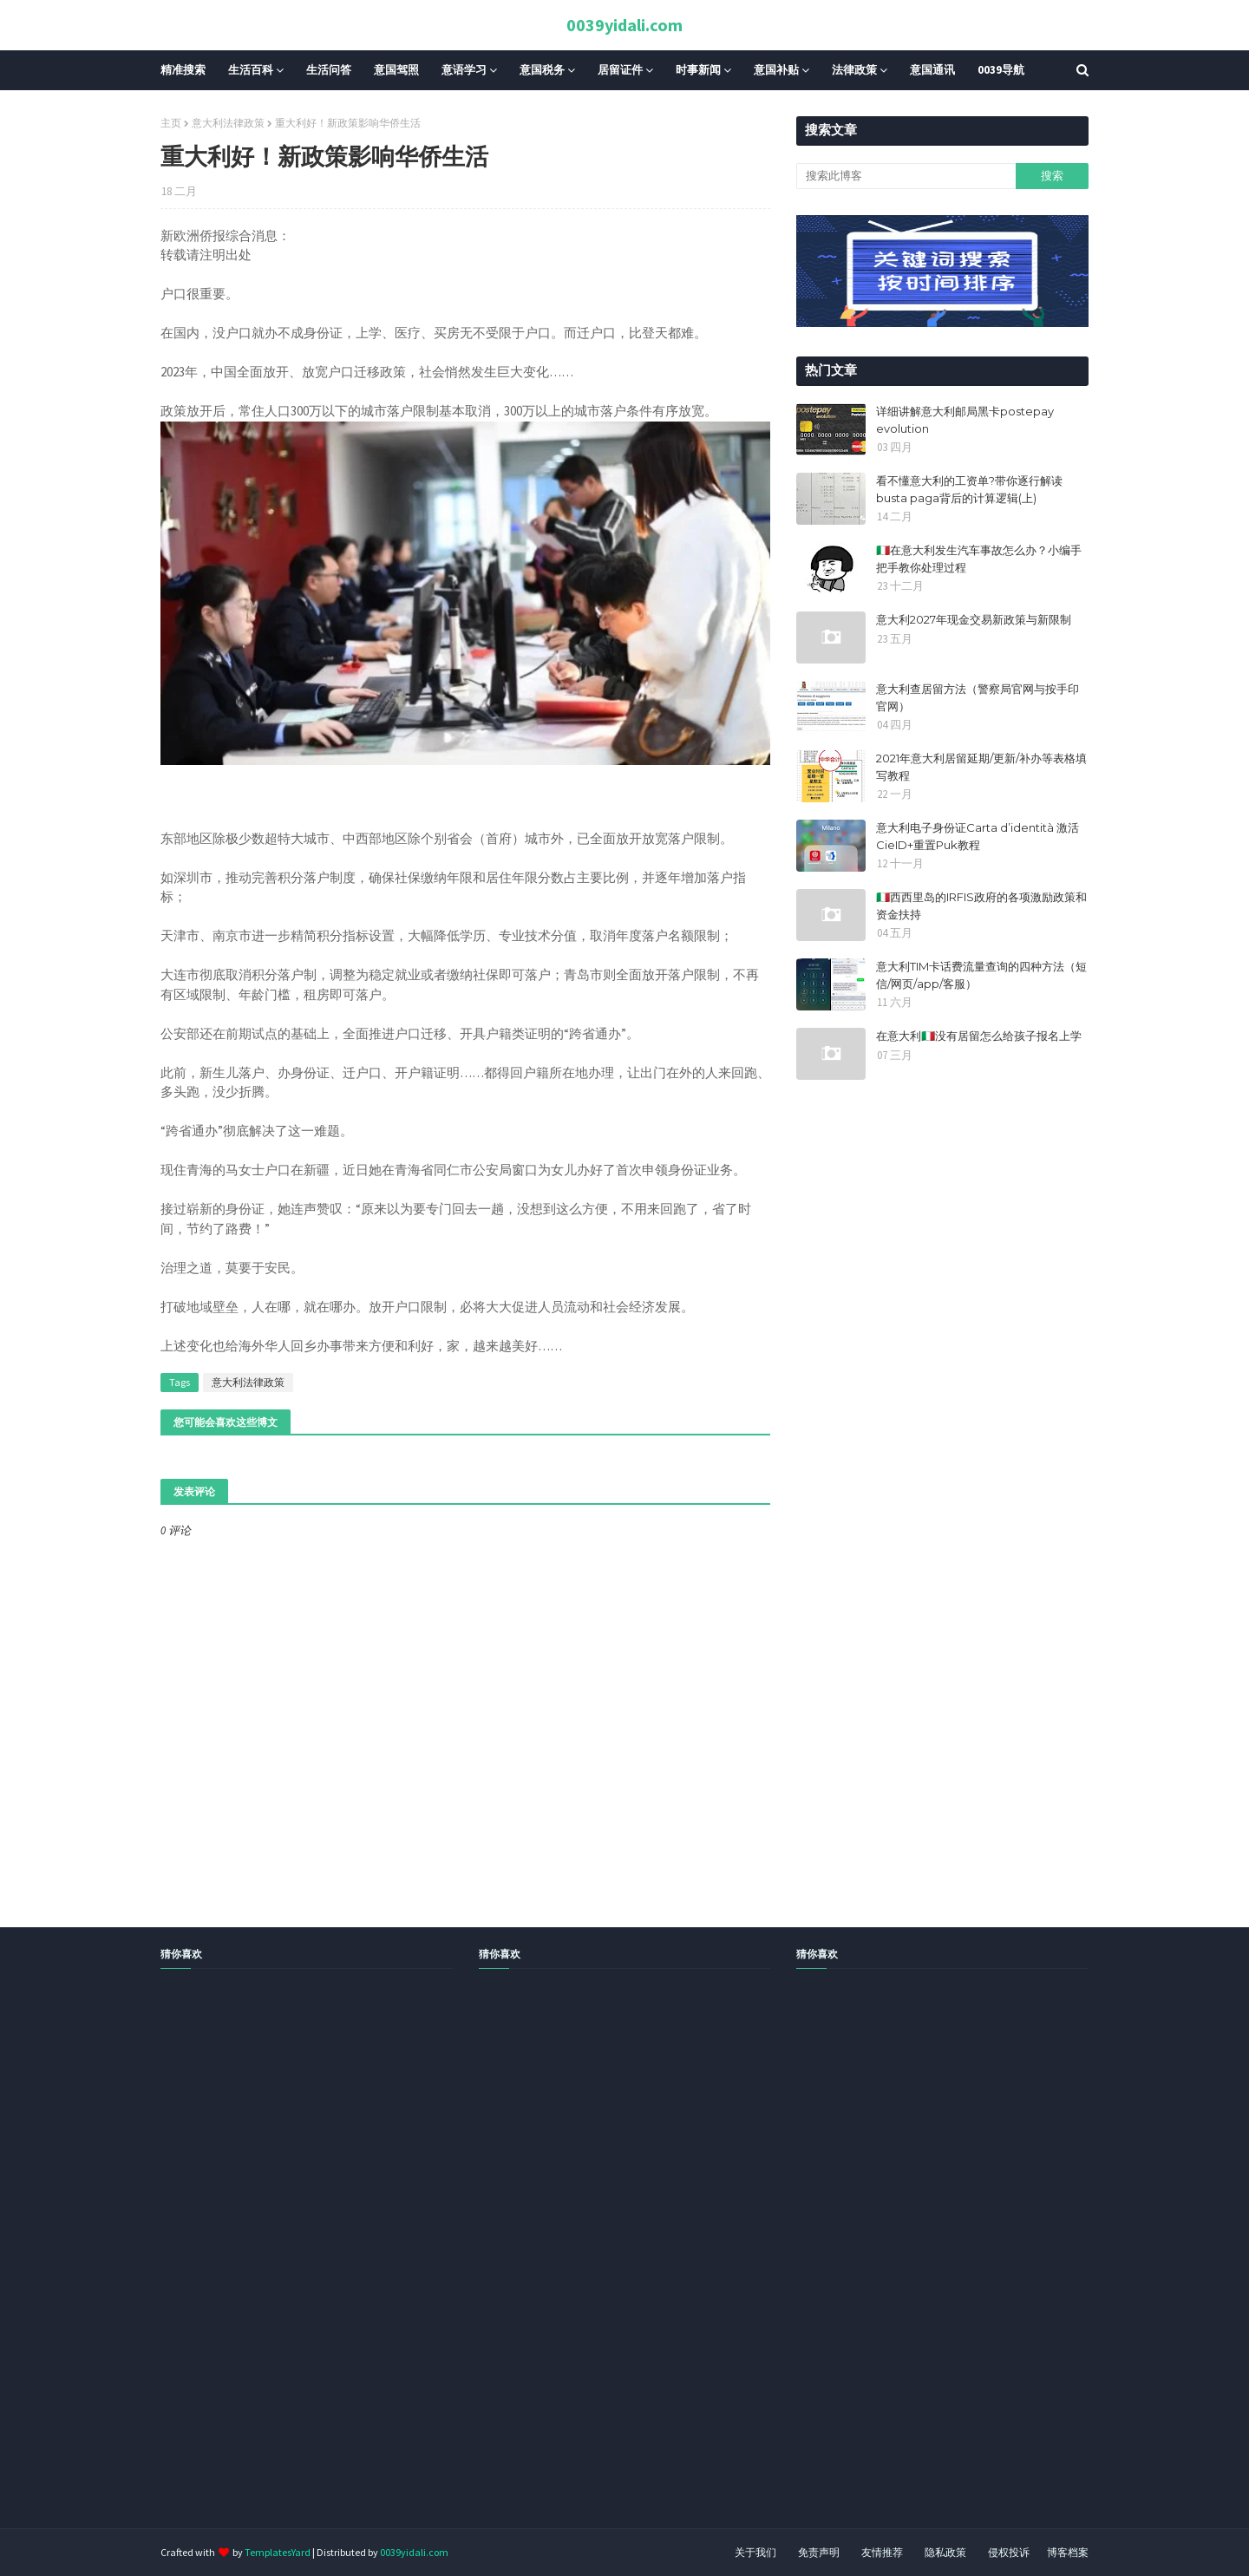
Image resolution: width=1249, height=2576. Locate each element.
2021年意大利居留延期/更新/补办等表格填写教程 (981, 766)
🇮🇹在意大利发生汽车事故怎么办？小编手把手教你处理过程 (979, 558)
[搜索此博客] (905, 176)
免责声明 (819, 2552)
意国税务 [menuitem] (542, 69)
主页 (170, 122)
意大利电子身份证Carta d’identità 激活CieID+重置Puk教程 (977, 836)
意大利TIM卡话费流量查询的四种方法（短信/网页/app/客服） (981, 975)
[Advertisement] (520, 2268)
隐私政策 (945, 2552)
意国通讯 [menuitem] (932, 69)
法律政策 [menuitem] (854, 69)
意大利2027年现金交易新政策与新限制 (973, 619)
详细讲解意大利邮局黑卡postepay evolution (965, 419)
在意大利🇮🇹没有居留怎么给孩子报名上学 (979, 1036)
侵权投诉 (1009, 2552)
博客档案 (1068, 2552)
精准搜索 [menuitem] (183, 69)
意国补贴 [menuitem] (776, 69)
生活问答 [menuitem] (328, 69)
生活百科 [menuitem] (250, 69)
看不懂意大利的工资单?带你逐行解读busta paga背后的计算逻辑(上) (969, 489)
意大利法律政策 (228, 122)
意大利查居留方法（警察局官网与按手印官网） (977, 697)
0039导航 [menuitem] (1001, 69)
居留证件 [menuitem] (620, 69)
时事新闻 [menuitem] (698, 69)
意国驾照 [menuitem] (396, 69)
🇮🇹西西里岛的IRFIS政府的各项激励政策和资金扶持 (981, 905)
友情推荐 (882, 2552)
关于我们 (755, 2552)
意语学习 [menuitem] (464, 69)
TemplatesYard (278, 2552)
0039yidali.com (624, 25)
